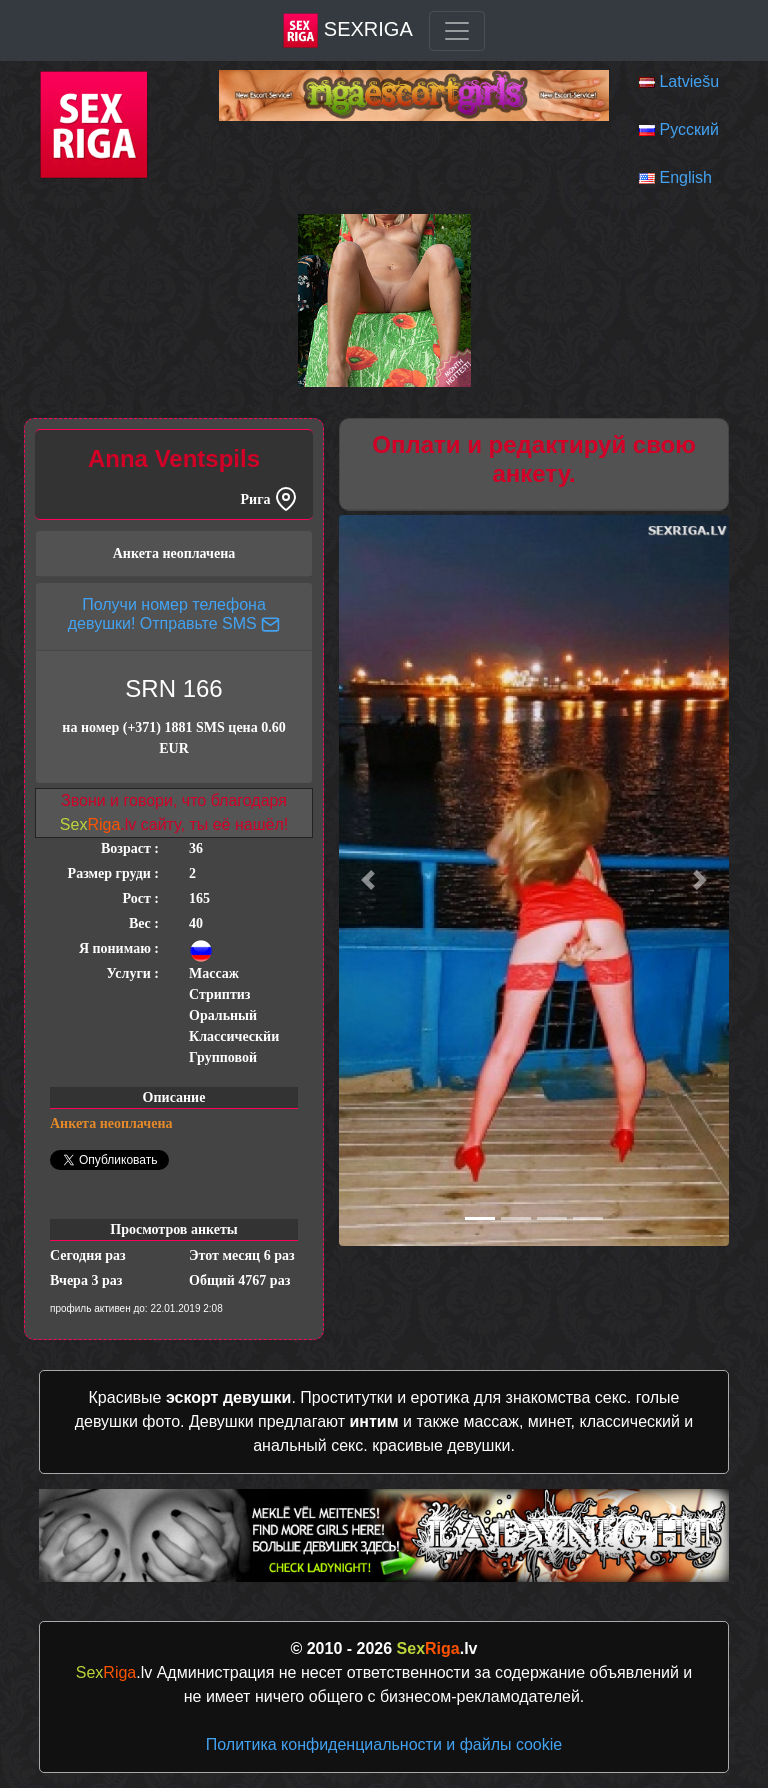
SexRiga (347, 30)
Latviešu (689, 81)
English (685, 177)
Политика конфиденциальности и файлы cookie (384, 1744)
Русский (688, 129)
